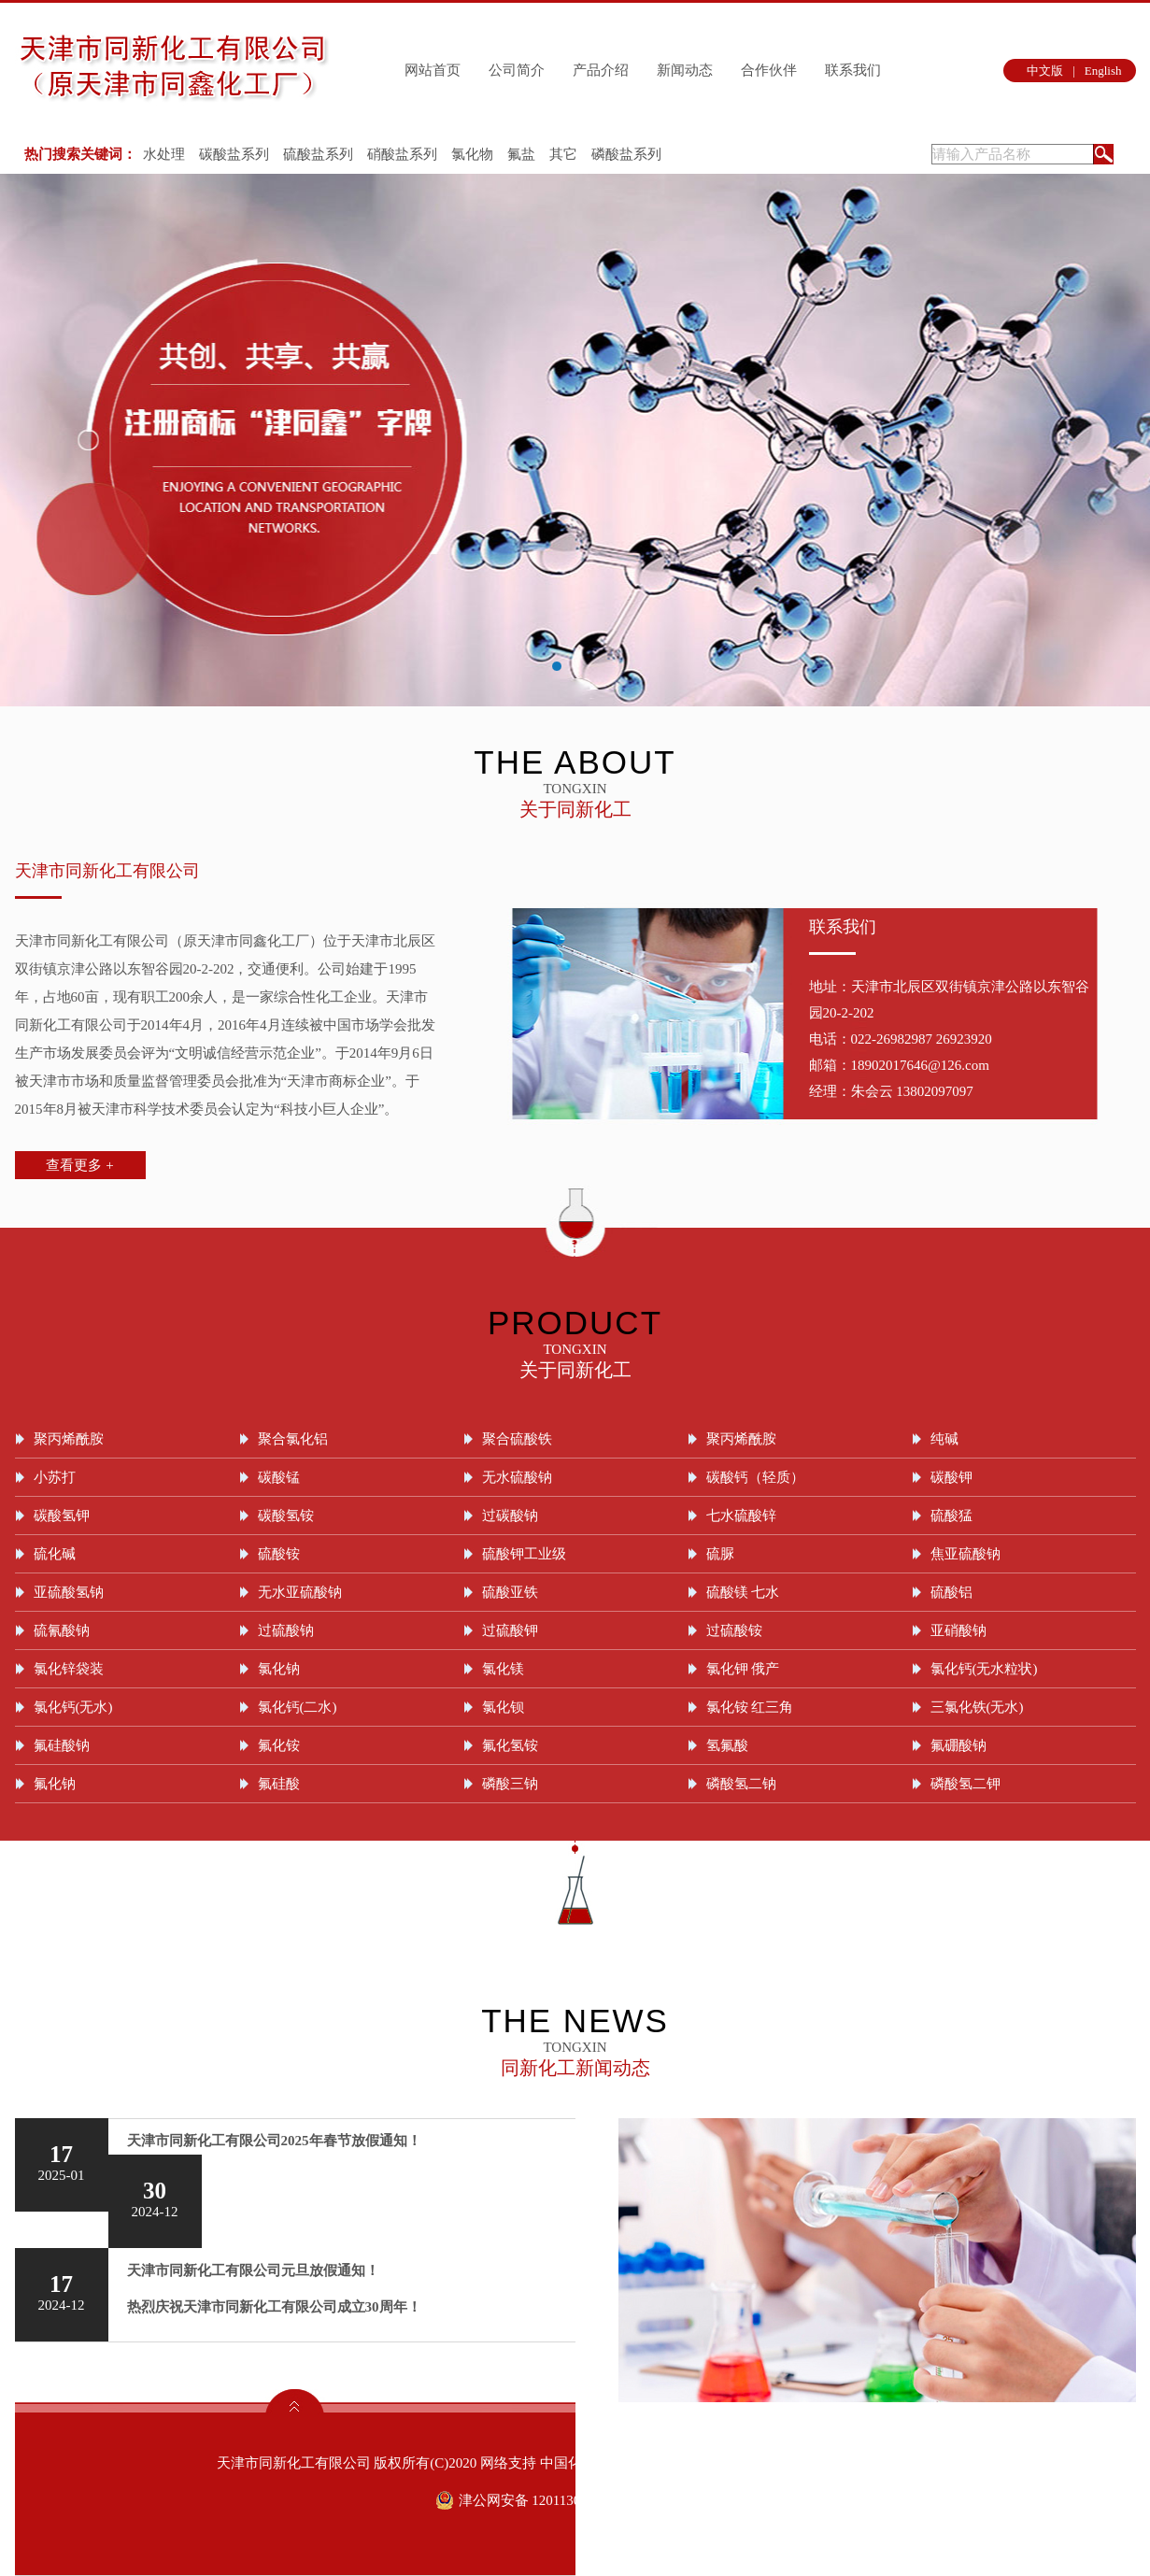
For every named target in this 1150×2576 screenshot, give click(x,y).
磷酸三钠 (510, 1783)
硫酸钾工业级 (524, 1553)
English (1103, 71)
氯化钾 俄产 (743, 1668)
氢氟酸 (727, 1745)
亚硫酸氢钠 (69, 1592)
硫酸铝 (951, 1592)
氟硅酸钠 (62, 1745)
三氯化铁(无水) (977, 1707)
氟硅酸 (279, 1783)
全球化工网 (649, 2462)
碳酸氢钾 (62, 1515)
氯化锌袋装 (69, 1668)
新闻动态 (685, 70)
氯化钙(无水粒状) (984, 1668)
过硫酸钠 (286, 1630)
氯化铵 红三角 (750, 1707)
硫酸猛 (951, 1515)
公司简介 (517, 70)
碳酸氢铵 (286, 1515)
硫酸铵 (279, 1553)
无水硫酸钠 (517, 1477)
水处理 (164, 154)
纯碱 (944, 1438)
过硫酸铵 (734, 1630)
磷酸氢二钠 (741, 1783)
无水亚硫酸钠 (300, 1592)
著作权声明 (767, 2462)
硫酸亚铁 (510, 1592)
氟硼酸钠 (958, 1745)
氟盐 (521, 154)
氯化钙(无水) (73, 1707)
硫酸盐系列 (318, 154)
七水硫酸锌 (741, 1515)
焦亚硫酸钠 (965, 1553)
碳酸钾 (951, 1477)
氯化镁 (503, 1668)
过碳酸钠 (510, 1515)
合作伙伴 (769, 70)
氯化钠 (279, 1668)
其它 (563, 154)
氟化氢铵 (510, 1745)
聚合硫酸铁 (517, 1438)
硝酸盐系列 (402, 154)
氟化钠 (55, 1783)
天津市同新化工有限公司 (107, 870)
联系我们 (853, 70)
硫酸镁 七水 (743, 1592)
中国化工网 (575, 2462)
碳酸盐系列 (234, 154)
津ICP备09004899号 (870, 2462)
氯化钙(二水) (297, 1707)
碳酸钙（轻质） (755, 1477)
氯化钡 (503, 1707)
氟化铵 (279, 1745)
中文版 (1045, 71)
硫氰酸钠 (62, 1630)
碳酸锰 (279, 1477)
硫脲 (720, 1553)
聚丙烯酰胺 (69, 1438)
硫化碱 (55, 1553)
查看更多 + (79, 1165)
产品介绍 (601, 70)
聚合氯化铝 (293, 1438)
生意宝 (708, 2462)
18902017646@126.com (920, 1065)
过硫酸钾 (510, 1630)
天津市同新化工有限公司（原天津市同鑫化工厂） (169, 940)
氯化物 (472, 154)
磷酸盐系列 (626, 154)
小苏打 (55, 1477)
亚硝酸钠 (958, 1630)
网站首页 (433, 70)
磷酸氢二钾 (965, 1783)
